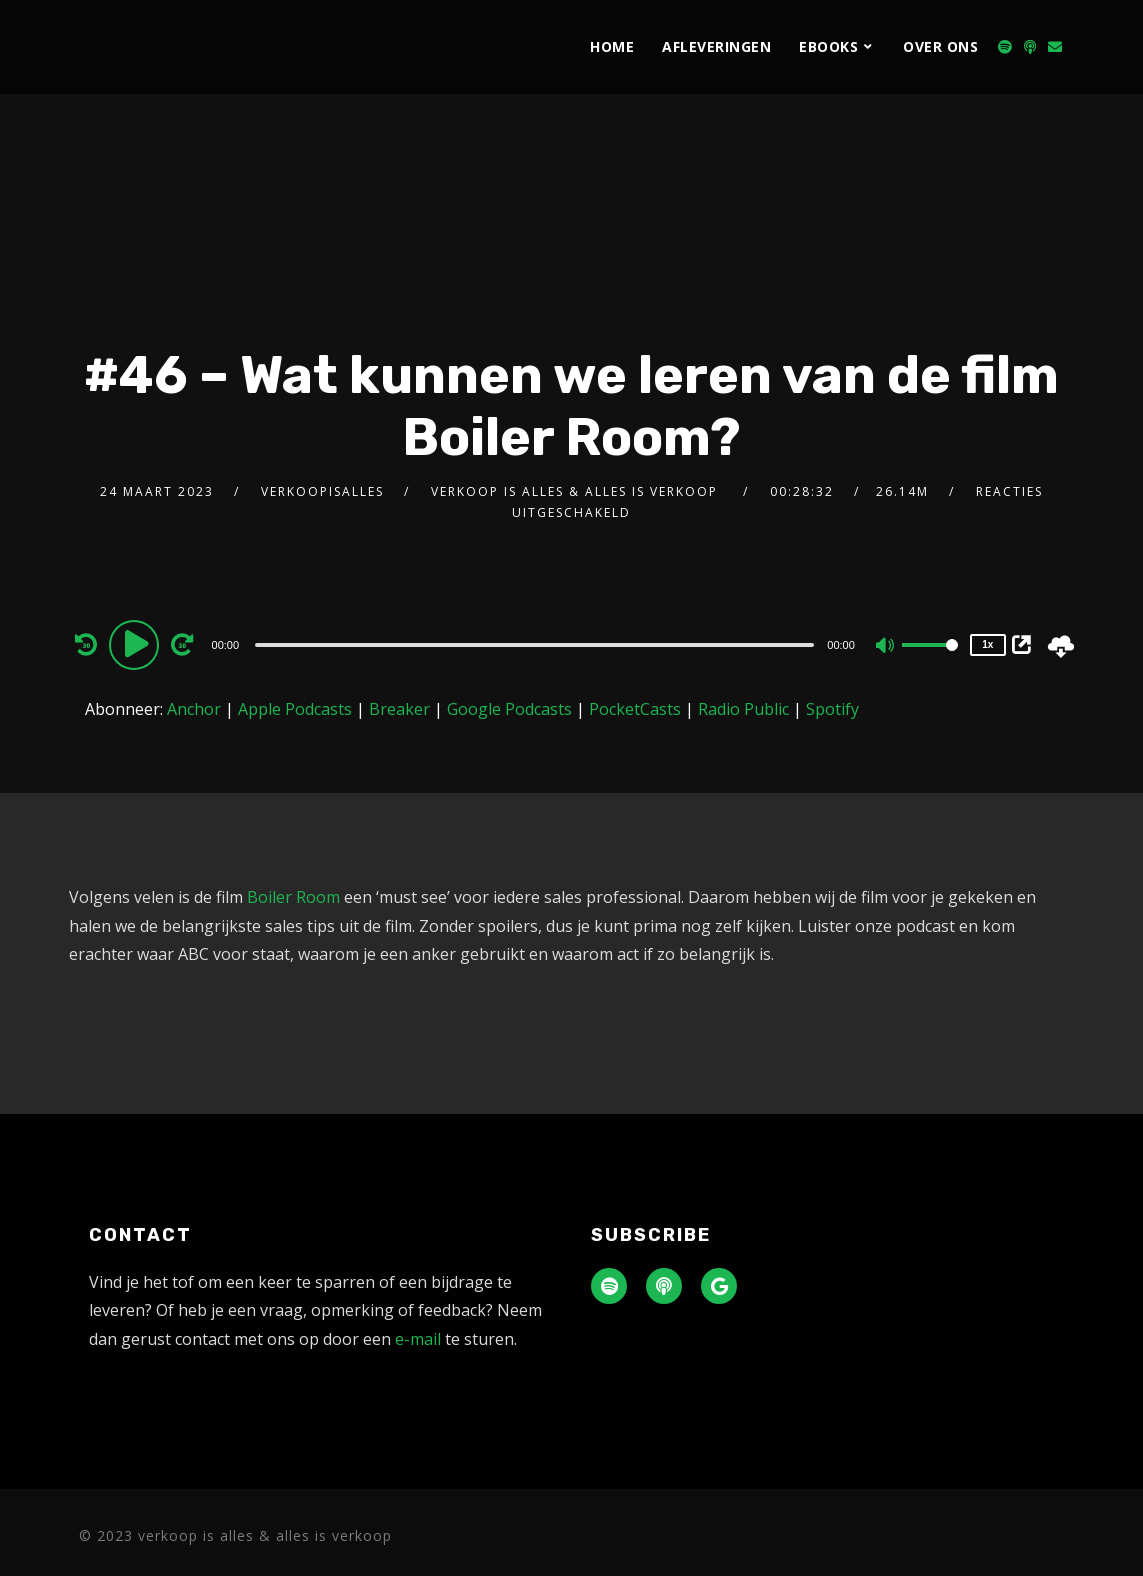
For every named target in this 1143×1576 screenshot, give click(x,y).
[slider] (534, 645)
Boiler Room (293, 897)
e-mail (418, 1339)
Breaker (399, 709)
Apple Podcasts (295, 709)
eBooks (828, 46)
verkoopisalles (322, 491)
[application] (537, 644)
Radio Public (743, 709)
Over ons (940, 46)
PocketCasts (635, 709)
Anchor (194, 709)
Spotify (832, 709)
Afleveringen (716, 46)
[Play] (137, 644)
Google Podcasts (509, 709)
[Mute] (886, 647)
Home (612, 46)
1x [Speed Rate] (987, 644)
